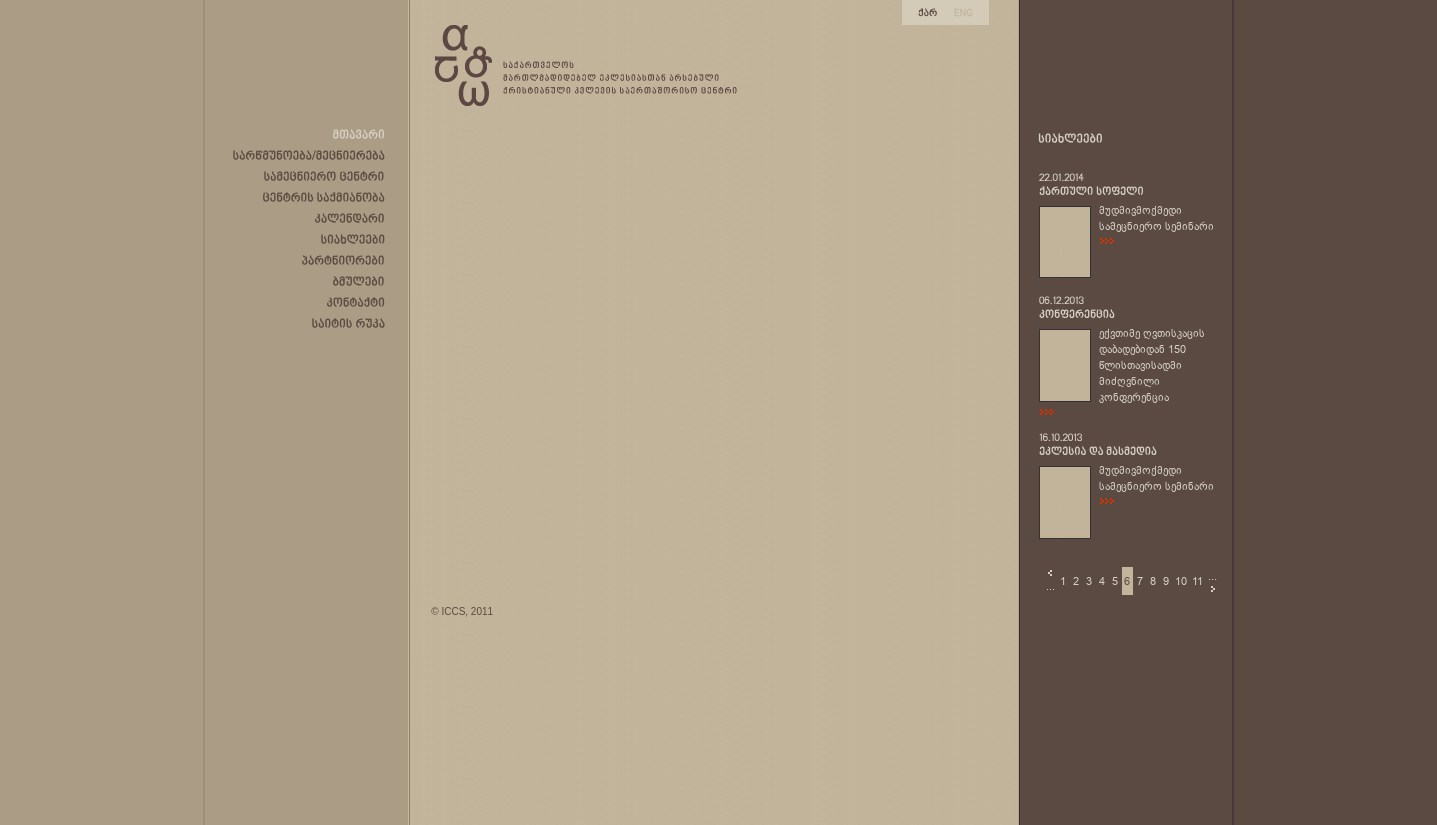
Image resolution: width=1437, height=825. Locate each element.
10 (1181, 581)
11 (1197, 581)
